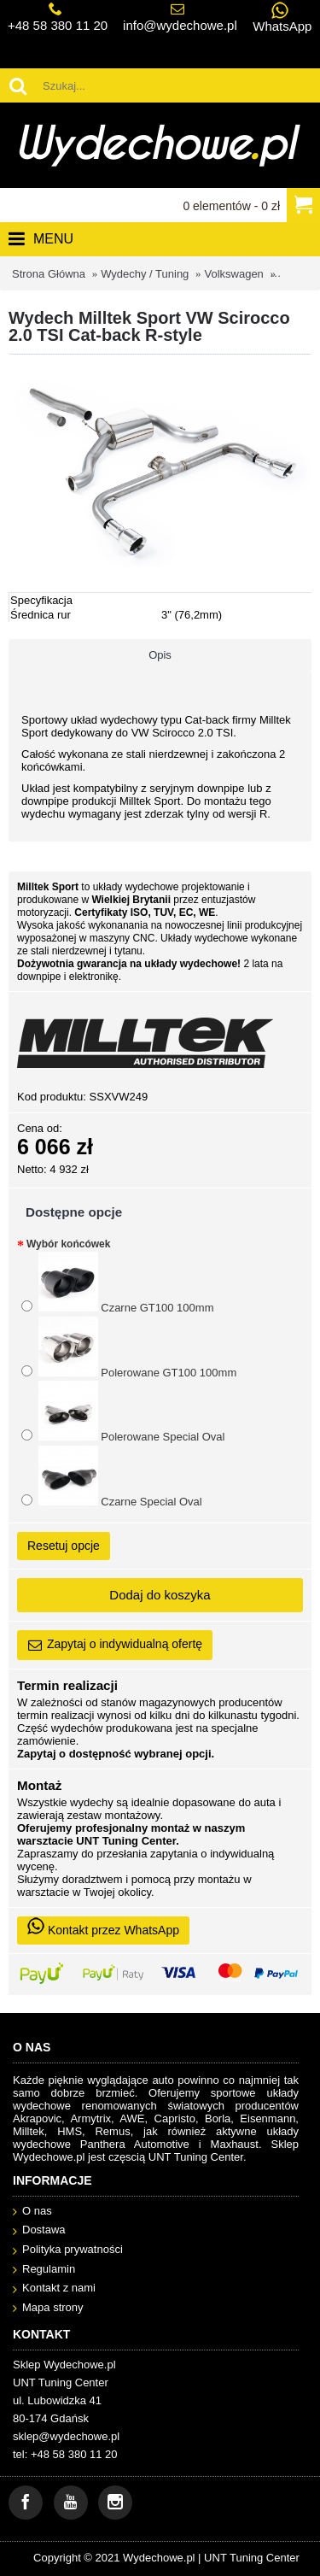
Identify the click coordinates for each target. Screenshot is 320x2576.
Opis (160, 654)
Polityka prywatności (68, 2250)
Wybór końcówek (68, 1244)
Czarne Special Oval (111, 1477)
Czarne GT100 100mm (117, 1283)
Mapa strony (48, 2308)
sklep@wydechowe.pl (66, 2436)
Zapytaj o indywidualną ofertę (114, 1644)
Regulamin (44, 2269)
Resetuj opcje (63, 1545)
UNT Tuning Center (252, 2557)
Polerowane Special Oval (122, 1412)
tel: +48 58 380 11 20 (65, 2454)
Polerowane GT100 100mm (128, 1348)
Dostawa (39, 2230)
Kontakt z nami (54, 2288)
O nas (32, 2211)
